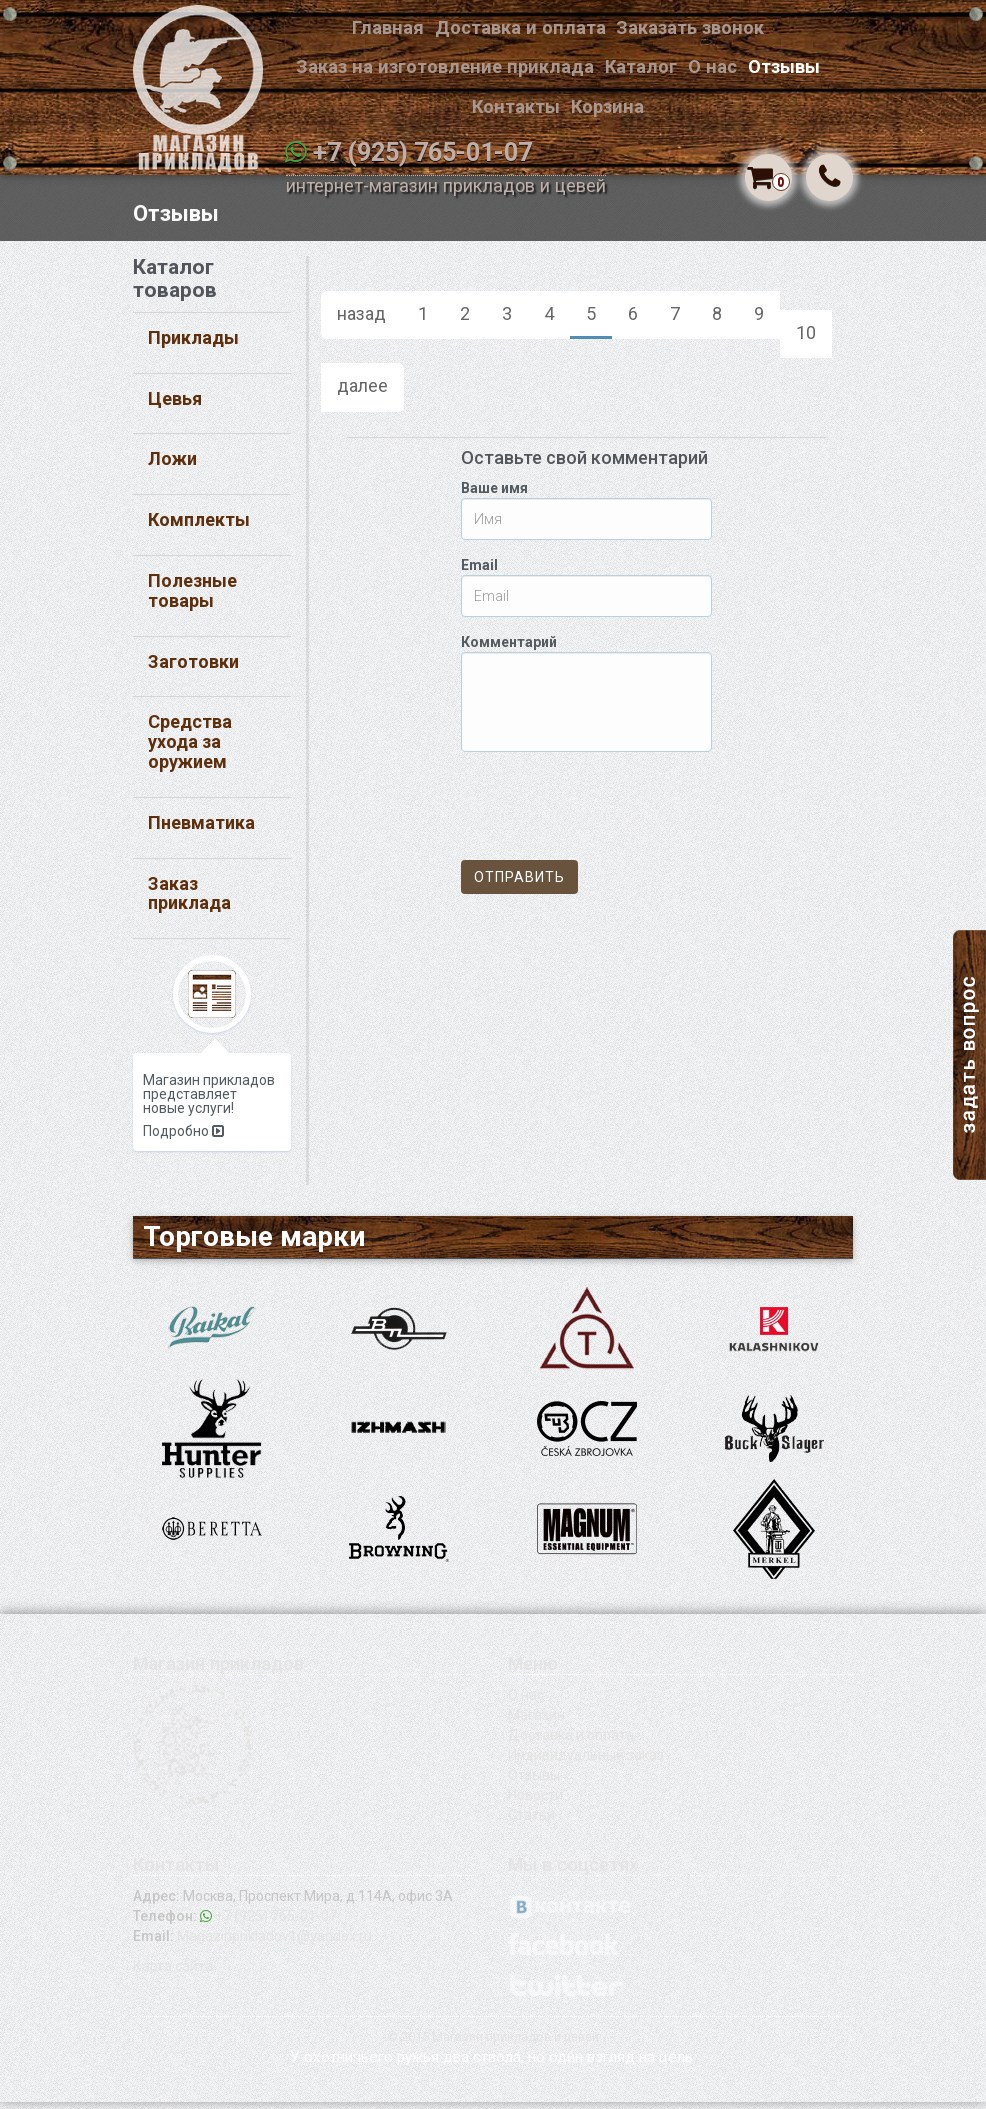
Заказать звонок (690, 27)
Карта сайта (173, 1973)
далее (362, 393)
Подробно (183, 1138)
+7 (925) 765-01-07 (422, 152)
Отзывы (784, 66)
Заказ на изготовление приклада (445, 66)
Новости (535, 1802)
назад (361, 321)
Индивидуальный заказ (586, 1762)
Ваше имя (494, 496)
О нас (712, 66)
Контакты (516, 106)
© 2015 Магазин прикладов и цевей (493, 2043)
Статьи (531, 1822)
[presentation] (613, 814)
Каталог (641, 66)
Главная (388, 27)
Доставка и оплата (520, 27)
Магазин (536, 1722)
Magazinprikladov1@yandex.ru (274, 1943)
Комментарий (509, 650)
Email (479, 573)
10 (806, 340)
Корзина (607, 106)
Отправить (519, 885)
